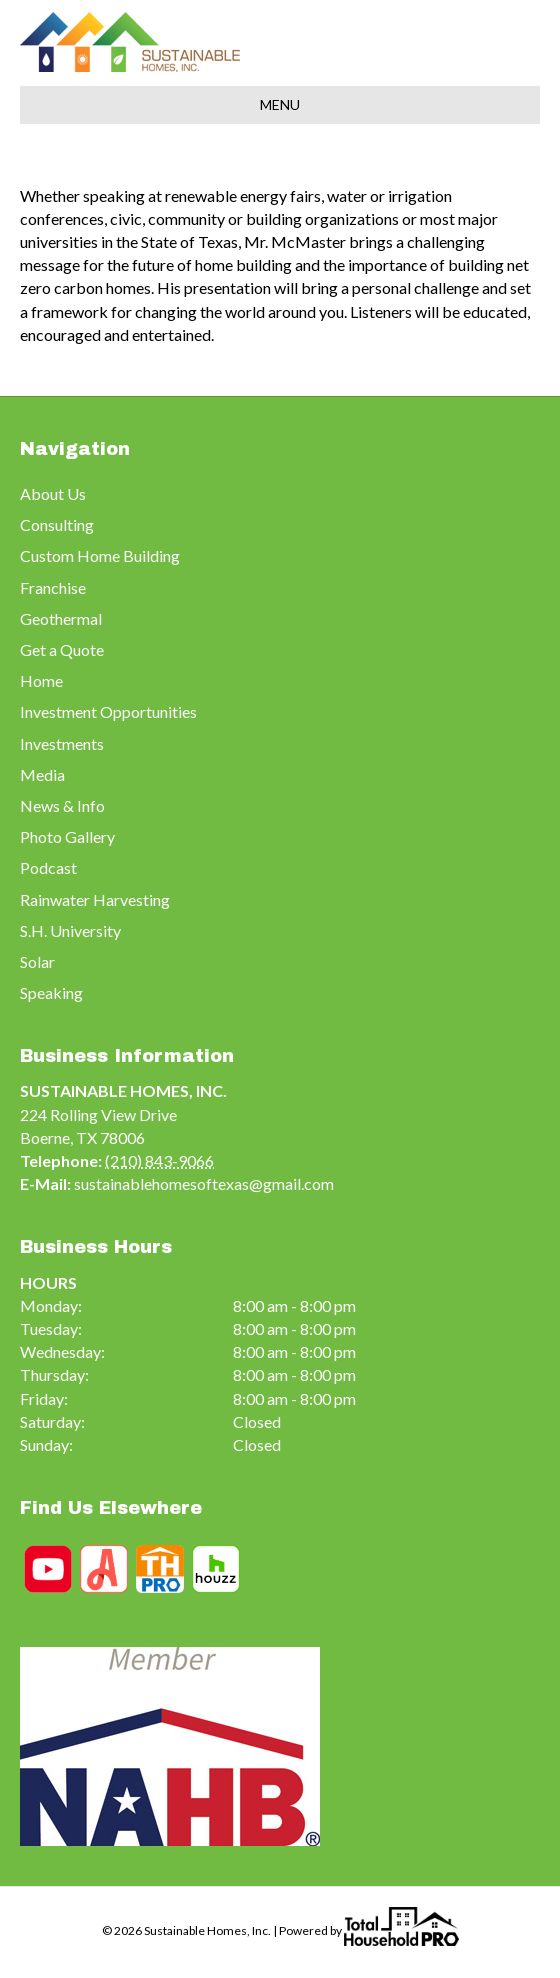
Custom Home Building (100, 555)
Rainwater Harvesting (95, 899)
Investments (62, 743)
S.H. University (70, 930)
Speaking (51, 992)
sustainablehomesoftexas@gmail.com (204, 1183)
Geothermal (61, 618)
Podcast (48, 867)
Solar (37, 961)
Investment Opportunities (108, 711)
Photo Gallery (67, 836)
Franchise (53, 587)
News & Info (62, 805)
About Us (53, 493)
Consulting (57, 524)
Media (42, 774)
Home (41, 680)
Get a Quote (62, 649)
